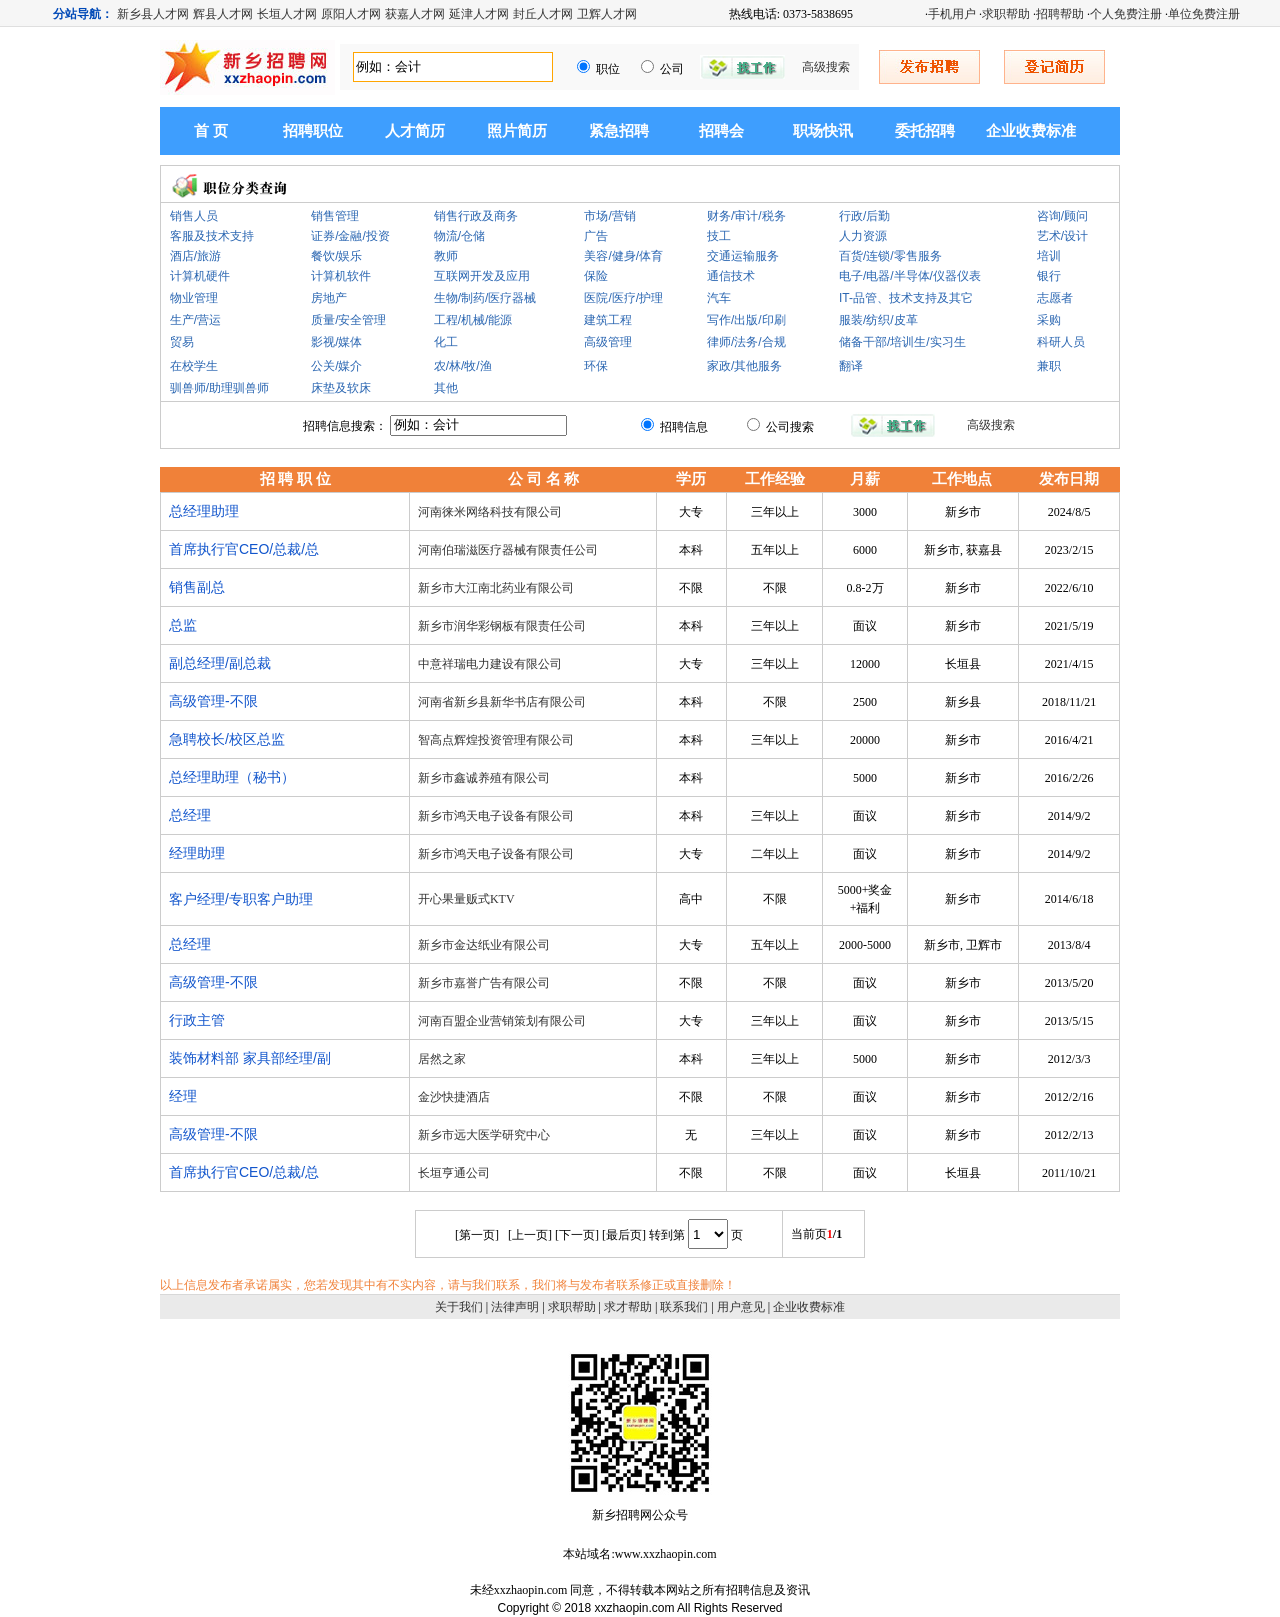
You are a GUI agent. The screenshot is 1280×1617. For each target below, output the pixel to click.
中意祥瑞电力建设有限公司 (490, 664)
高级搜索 (826, 67)
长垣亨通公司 (454, 1173)
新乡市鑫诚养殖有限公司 (484, 778)
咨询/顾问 (1062, 216)
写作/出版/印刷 (746, 320)
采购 (1049, 320)
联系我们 (684, 1307)
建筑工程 (608, 320)
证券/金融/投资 (350, 236)
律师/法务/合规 (746, 342)
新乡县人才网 (153, 14)
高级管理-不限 (213, 701)
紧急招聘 (619, 131)
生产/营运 (195, 320)
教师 (446, 256)
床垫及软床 (341, 388)
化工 (446, 342)
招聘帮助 (1060, 14)
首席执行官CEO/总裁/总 (244, 549)
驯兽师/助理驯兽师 (219, 388)
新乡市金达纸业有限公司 (484, 945)
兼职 (1049, 366)
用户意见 (741, 1307)
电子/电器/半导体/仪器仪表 (910, 276)
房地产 (329, 298)
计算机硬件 (200, 276)
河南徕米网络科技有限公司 (490, 512)
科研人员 (1061, 342)
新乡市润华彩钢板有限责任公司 (502, 626)
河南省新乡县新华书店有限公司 (502, 702)
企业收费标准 (1031, 131)
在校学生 (194, 366)
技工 (719, 236)
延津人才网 (479, 14)
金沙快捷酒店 (454, 1097)
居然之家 (442, 1059)
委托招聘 (925, 131)
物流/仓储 (459, 236)
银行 (1049, 276)
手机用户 (952, 14)
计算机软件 (341, 276)
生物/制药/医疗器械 (485, 298)
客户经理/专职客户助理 (241, 899)
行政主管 (197, 1020)
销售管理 (335, 216)
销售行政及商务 (476, 216)
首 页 (211, 131)
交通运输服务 (743, 256)
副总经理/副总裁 (220, 663)
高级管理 (608, 342)
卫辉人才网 (607, 14)
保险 (596, 276)
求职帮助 (1006, 14)
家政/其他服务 (744, 366)
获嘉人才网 (415, 14)
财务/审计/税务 (746, 216)
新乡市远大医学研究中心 (484, 1135)
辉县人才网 (223, 14)
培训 (1049, 256)
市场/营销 (609, 216)
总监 (183, 625)
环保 (596, 366)
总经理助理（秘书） (232, 777)
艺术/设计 (1062, 236)
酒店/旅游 (195, 256)
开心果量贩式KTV (466, 899)
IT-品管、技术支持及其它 (906, 298)
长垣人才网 (287, 14)
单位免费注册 (1204, 14)
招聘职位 (313, 131)
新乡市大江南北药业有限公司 (496, 588)
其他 (446, 388)
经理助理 (197, 853)
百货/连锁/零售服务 (890, 256)
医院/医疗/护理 (623, 298)
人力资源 (863, 236)
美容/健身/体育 (623, 256)
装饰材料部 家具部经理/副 (250, 1058)
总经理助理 (204, 511)
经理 (183, 1096)
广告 (596, 236)
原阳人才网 (351, 14)
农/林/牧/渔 (463, 366)
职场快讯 (823, 131)
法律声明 (515, 1307)
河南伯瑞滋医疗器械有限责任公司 (508, 550)
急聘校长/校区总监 (227, 739)
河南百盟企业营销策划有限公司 (502, 1021)
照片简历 (517, 131)
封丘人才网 (543, 14)
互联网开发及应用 (482, 276)
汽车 (719, 298)
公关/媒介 (336, 366)
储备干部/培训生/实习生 (902, 342)
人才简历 (415, 131)
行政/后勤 (864, 216)
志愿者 (1055, 298)
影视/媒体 (336, 342)
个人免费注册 (1126, 14)
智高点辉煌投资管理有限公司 (496, 740)
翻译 (851, 366)
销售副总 (197, 587)
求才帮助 (628, 1307)
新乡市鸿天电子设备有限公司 (496, 816)
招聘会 (721, 131)
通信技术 (731, 276)
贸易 (182, 342)
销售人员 (194, 216)
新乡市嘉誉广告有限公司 (484, 983)
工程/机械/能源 (473, 320)
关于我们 (459, 1307)
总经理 (190, 815)
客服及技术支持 (212, 236)
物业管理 (194, 298)
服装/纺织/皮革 (878, 320)
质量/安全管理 (348, 320)
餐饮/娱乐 (336, 256)
